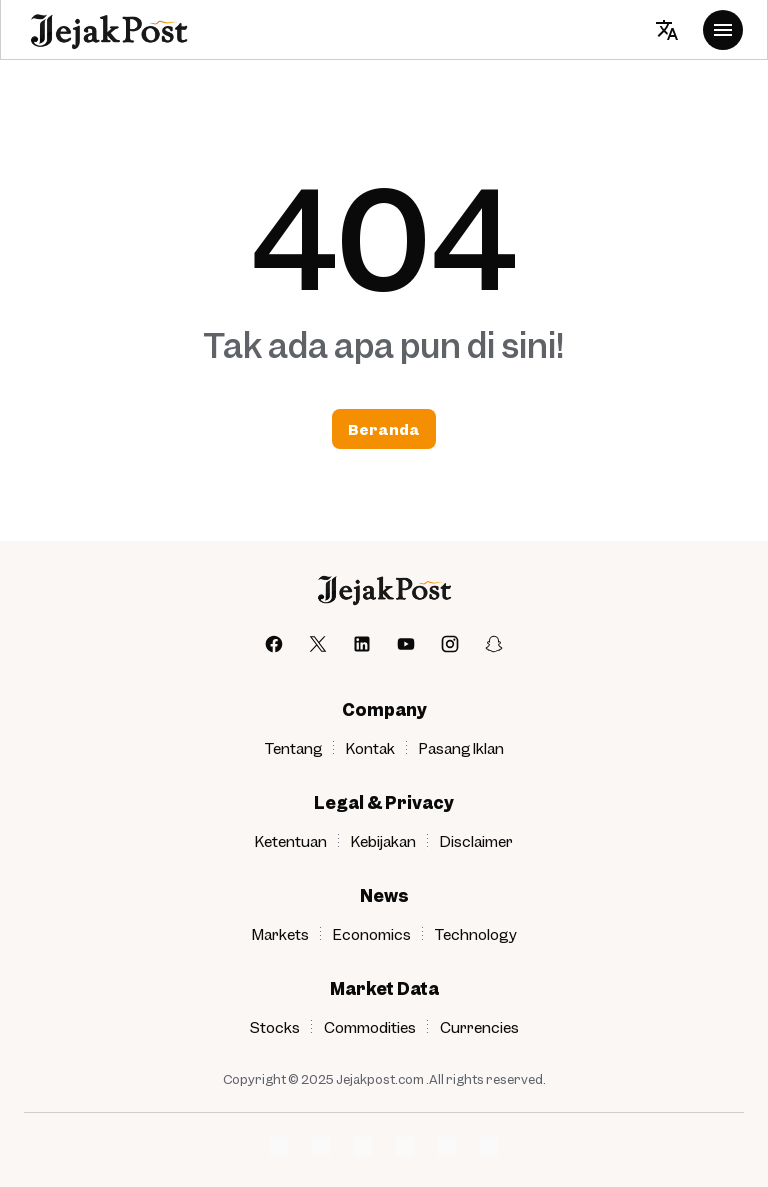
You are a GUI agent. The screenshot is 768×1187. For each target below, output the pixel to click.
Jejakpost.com (380, 1079)
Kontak (370, 748)
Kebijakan (383, 841)
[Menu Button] (723, 30)
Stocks (275, 1027)
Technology (476, 934)
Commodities (370, 1027)
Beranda (384, 429)
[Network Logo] (279, 1146)
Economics (372, 934)
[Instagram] (450, 644)
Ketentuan (291, 841)
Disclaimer (476, 841)
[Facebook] (274, 644)
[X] (318, 644)
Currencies (479, 1027)
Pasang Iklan (461, 748)
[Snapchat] (494, 644)
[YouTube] (406, 644)
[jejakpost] (383, 589)
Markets (280, 934)
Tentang (293, 748)
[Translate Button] (667, 30)
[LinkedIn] (362, 644)
